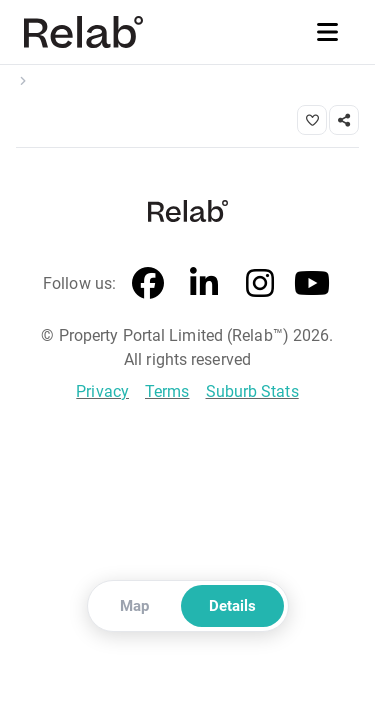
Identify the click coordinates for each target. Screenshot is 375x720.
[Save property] (312, 120)
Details (232, 606)
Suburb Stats (252, 391)
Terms (167, 391)
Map (134, 606)
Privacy (102, 391)
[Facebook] (148, 284)
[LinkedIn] (204, 284)
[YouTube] (312, 284)
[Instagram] (260, 284)
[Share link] (344, 120)
